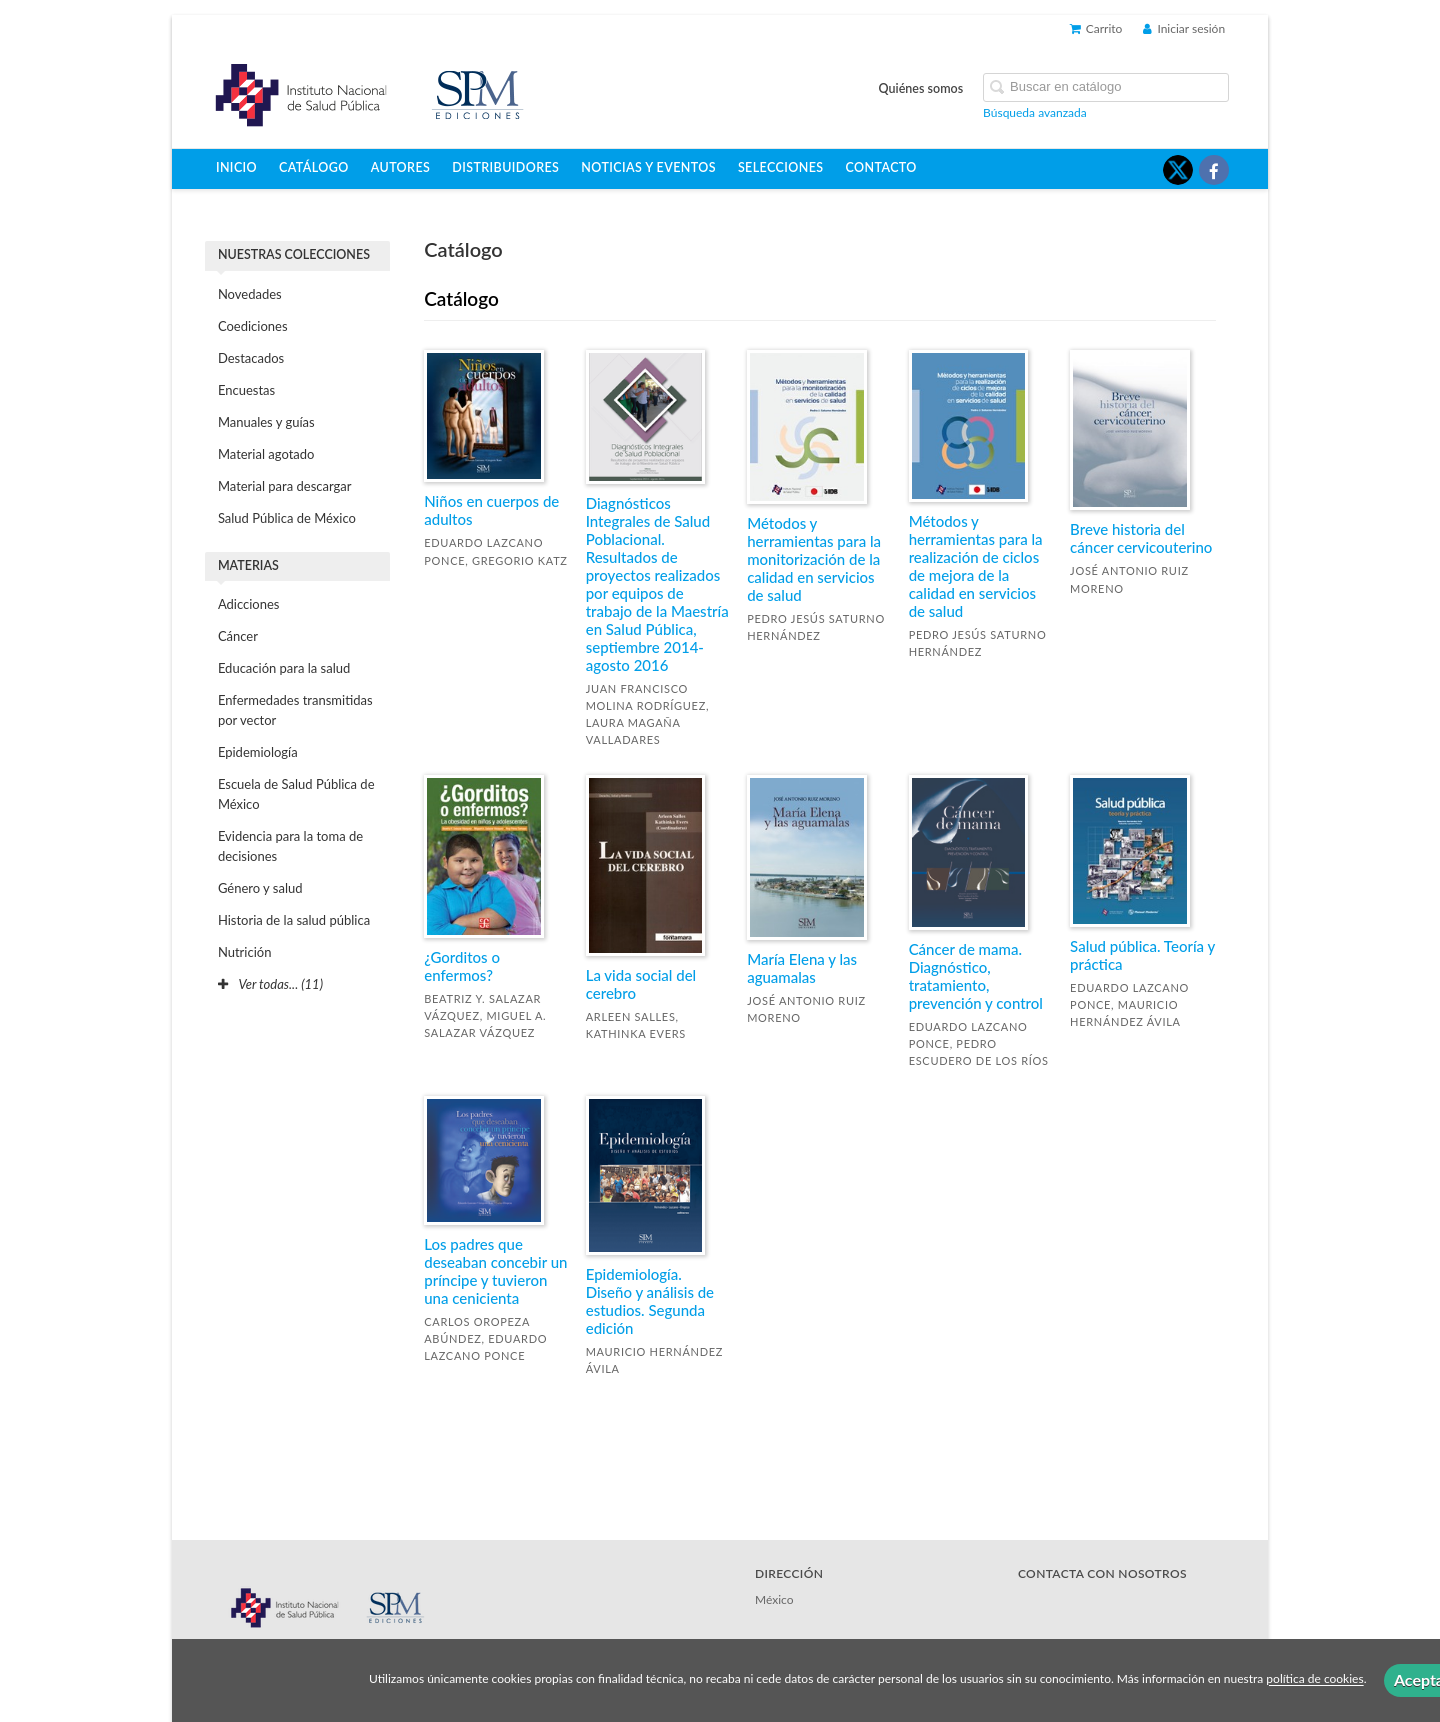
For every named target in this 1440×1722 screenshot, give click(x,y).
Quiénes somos (921, 88)
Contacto (881, 167)
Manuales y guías (266, 422)
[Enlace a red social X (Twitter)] (1178, 170)
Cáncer (238, 636)
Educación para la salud (284, 668)
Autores (401, 167)
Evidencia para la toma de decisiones (290, 846)
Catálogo (314, 167)
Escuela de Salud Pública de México (296, 794)
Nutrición (245, 952)
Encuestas (246, 390)
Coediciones (253, 326)
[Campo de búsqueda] (1106, 87)
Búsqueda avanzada (1035, 112)
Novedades (250, 294)
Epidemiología (258, 752)
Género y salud (260, 888)
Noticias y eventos (648, 167)
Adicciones (249, 604)
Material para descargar (285, 486)
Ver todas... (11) (270, 984)
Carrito (1096, 28)
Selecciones (781, 167)
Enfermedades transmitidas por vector (295, 710)
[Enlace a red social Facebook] (1214, 170)
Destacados (251, 358)
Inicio (236, 167)
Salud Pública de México (287, 518)
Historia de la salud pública (294, 920)
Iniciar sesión (1184, 28)
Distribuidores (505, 167)
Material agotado (266, 454)
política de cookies (1314, 1679)
